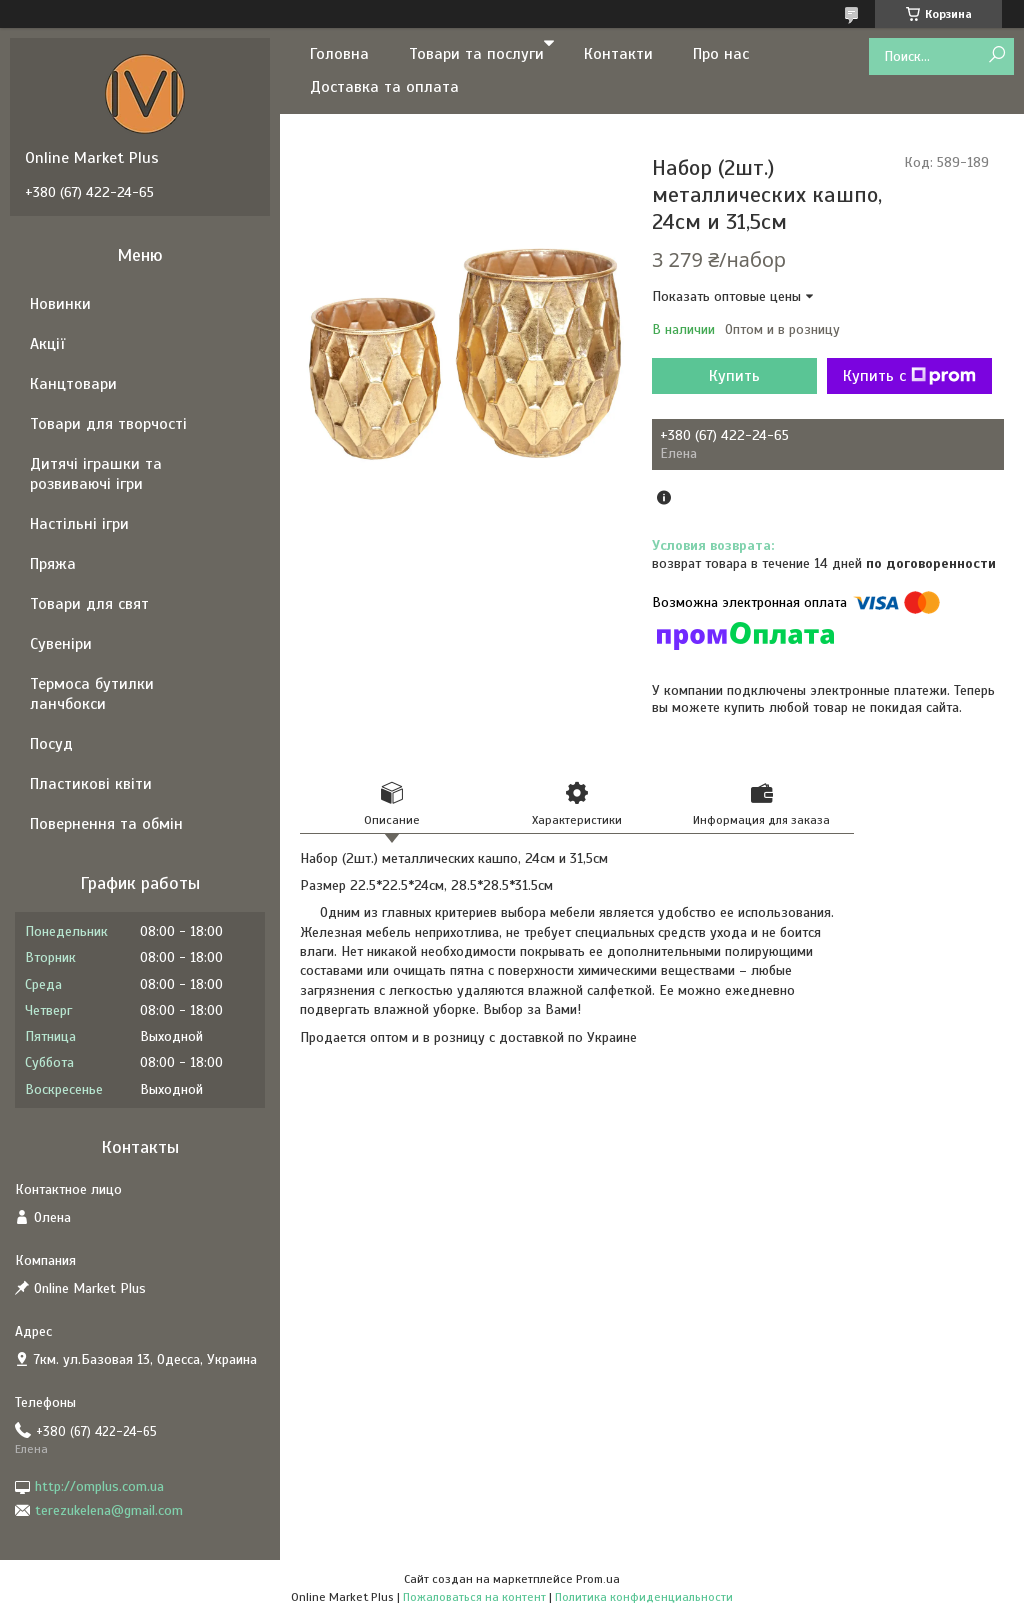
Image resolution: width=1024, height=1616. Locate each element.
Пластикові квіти (91, 784)
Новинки (60, 304)
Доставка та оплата (384, 87)
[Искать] (996, 55)
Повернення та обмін (106, 824)
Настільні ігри (79, 524)
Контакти (618, 54)
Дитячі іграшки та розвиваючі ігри (96, 474)
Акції (47, 344)
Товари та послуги (476, 54)
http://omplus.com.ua (99, 1486)
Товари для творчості (108, 424)
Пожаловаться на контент (474, 1597)
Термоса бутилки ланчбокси (92, 694)
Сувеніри (61, 644)
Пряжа (53, 564)
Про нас (721, 54)
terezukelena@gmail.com (109, 1510)
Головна (339, 54)
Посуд (51, 744)
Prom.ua (598, 1579)
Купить (734, 376)
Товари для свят (89, 604)
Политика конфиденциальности (644, 1597)
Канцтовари (73, 384)
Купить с (909, 376)
